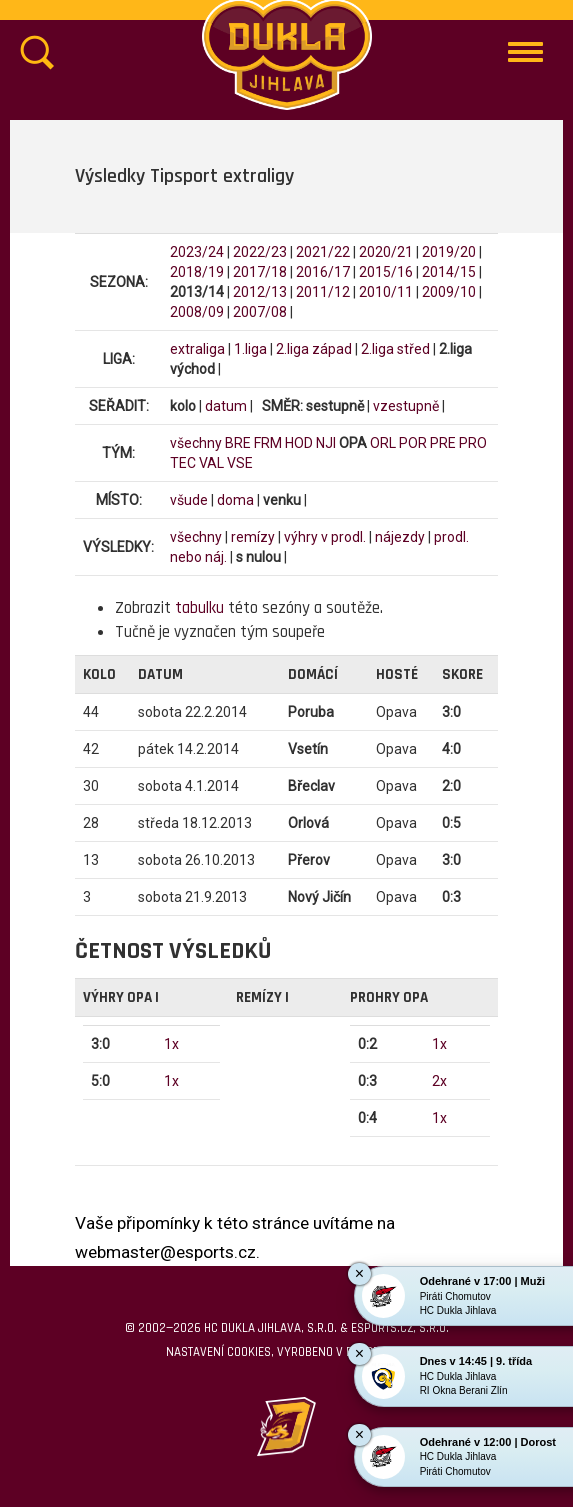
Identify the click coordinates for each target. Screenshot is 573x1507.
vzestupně (406, 406)
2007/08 (260, 312)
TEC (183, 463)
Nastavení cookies (218, 1352)
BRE (238, 443)
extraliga (197, 349)
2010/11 (386, 292)
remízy (253, 537)
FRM (268, 443)
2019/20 (449, 252)
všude (189, 500)
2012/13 (260, 292)
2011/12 (323, 292)
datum (226, 406)
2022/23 (260, 252)
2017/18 (260, 272)
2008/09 (197, 312)
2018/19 (197, 272)
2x (439, 1081)
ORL (383, 443)
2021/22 (323, 252)
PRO (473, 443)
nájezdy (400, 537)
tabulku (199, 608)
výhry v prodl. (325, 537)
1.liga (250, 349)
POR (413, 443)
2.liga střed (395, 349)
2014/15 (449, 272)
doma (235, 500)
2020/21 (386, 252)
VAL (211, 463)
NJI (326, 443)
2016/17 (323, 272)
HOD (299, 443)
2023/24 (197, 252)
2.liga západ (314, 349)
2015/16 (386, 272)
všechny (196, 443)
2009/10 (449, 292)
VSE (240, 463)
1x (171, 1044)
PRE (443, 443)
